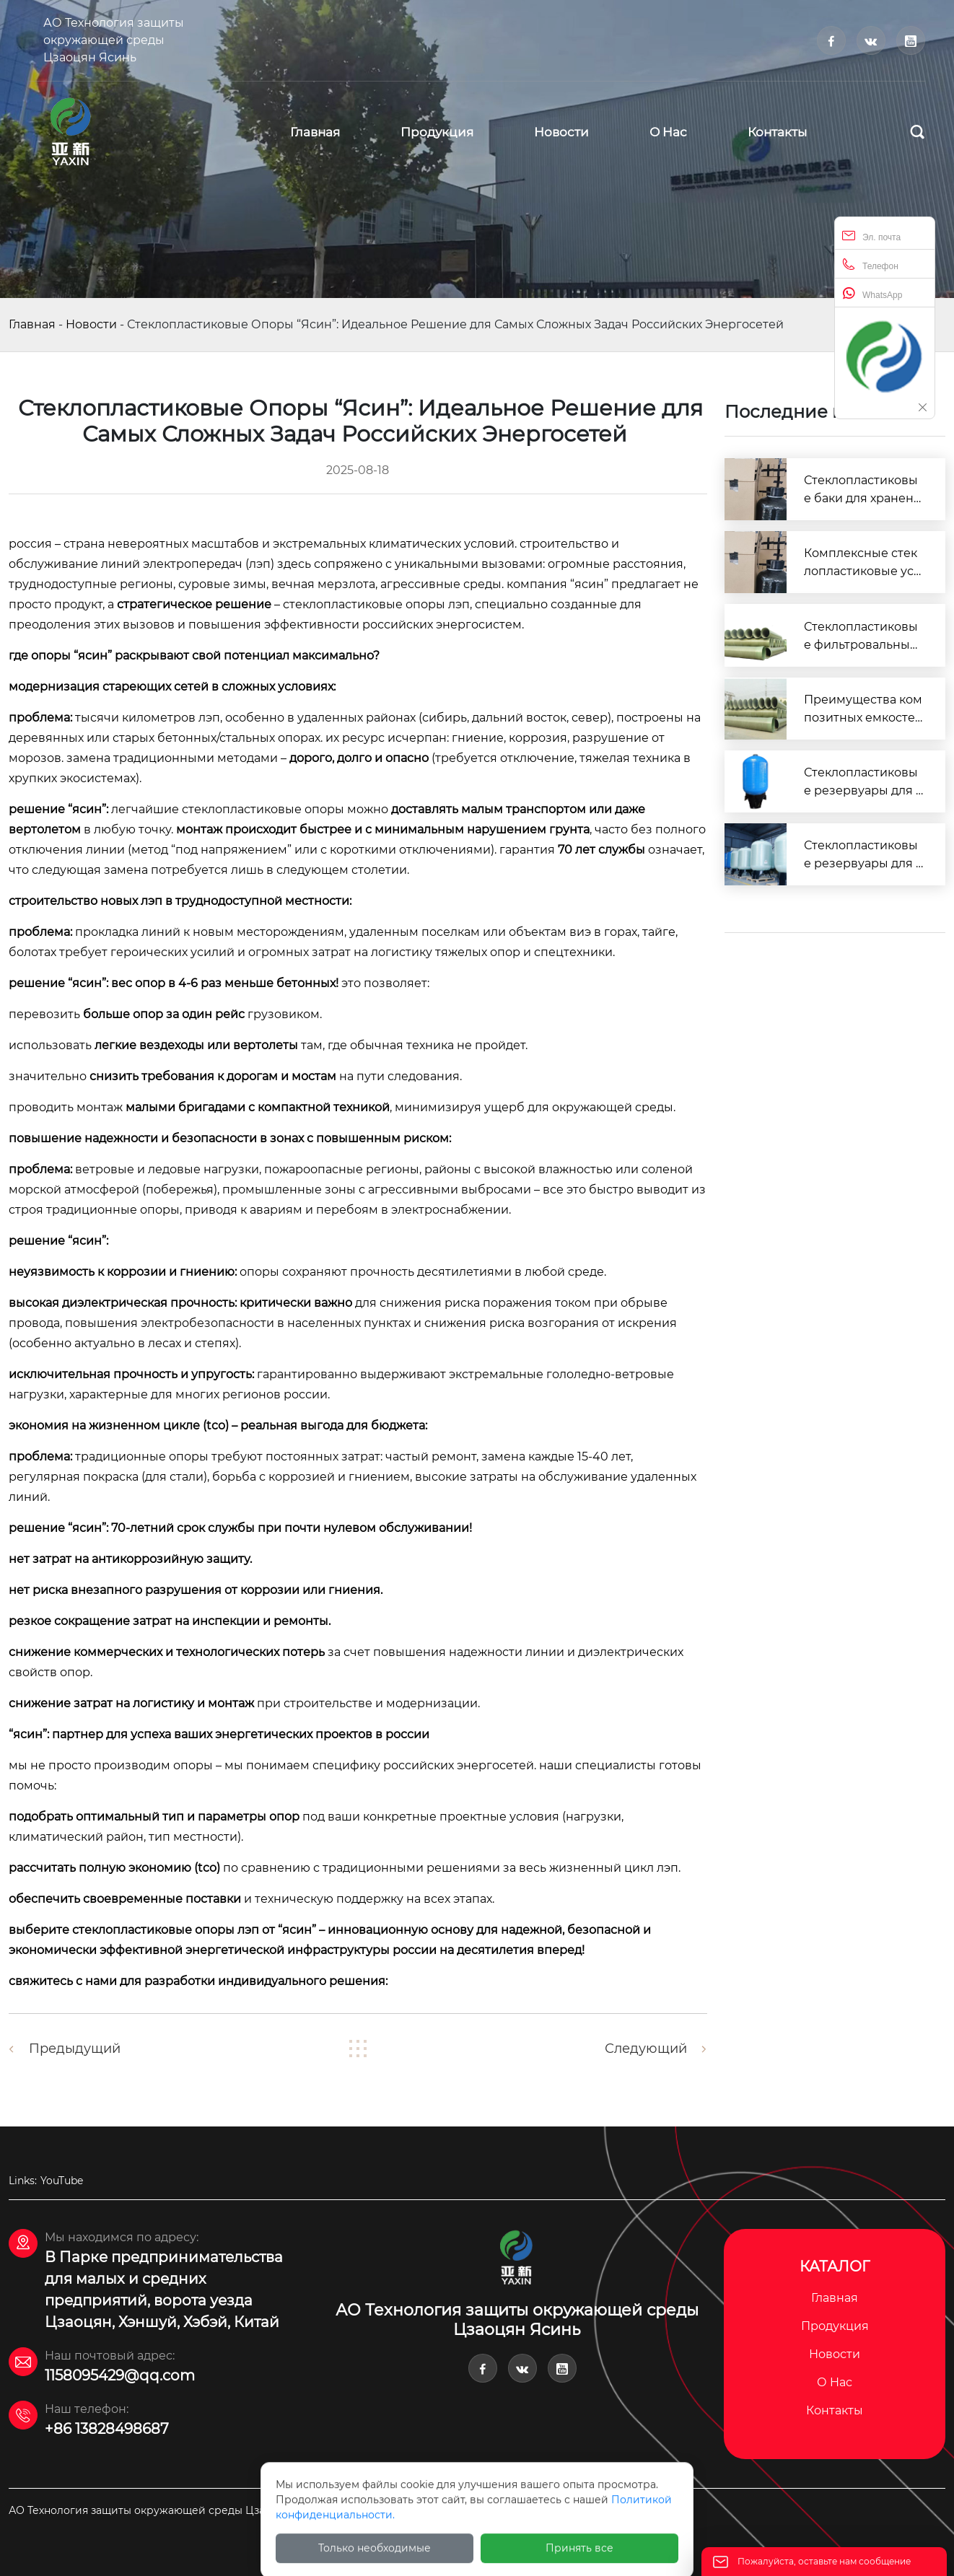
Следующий (646, 2048)
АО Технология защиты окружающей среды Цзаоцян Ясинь (113, 40)
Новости (91, 324)
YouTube (61, 2180)
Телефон (870, 264)
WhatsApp (872, 293)
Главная (32, 324)
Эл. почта (871, 235)
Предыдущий (75, 2048)
